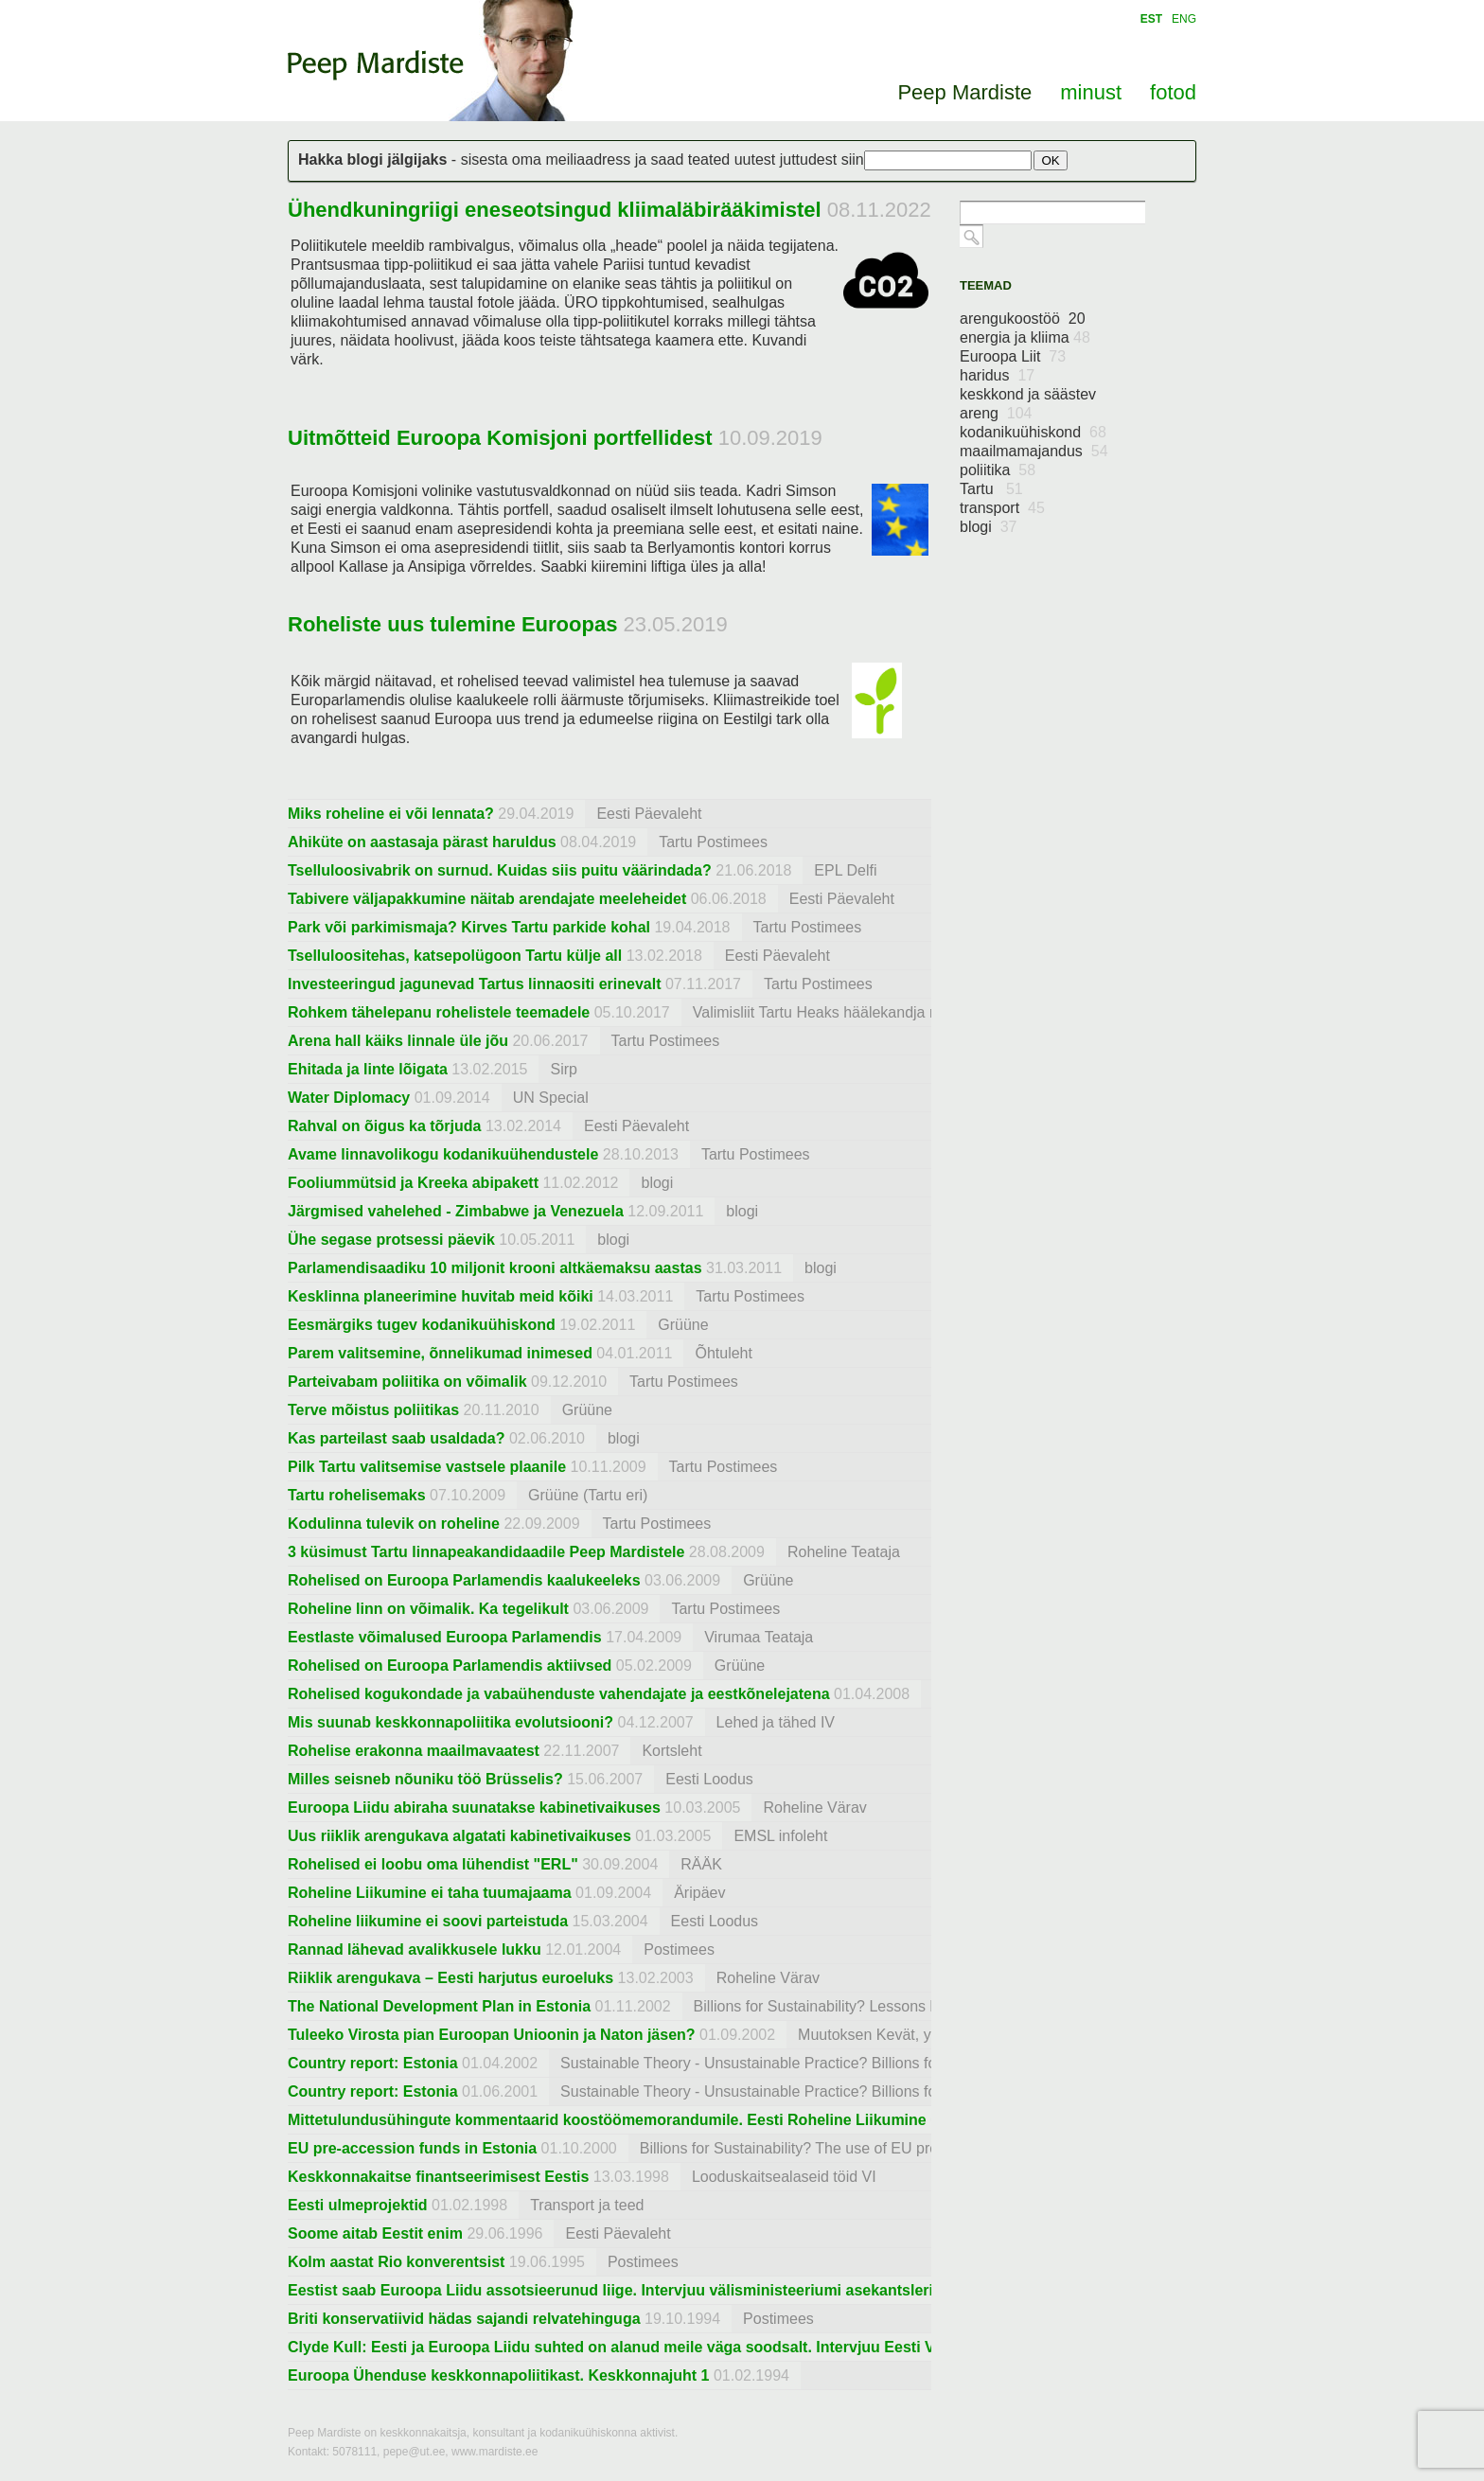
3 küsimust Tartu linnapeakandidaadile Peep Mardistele (486, 1552)
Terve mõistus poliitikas (373, 1410)
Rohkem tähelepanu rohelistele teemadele (439, 1012)
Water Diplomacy (349, 1098)
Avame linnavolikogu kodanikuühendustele (443, 1154)
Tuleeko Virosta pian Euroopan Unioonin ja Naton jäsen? (492, 2035)
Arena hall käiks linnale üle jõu (398, 1041)
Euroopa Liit (1013, 356)
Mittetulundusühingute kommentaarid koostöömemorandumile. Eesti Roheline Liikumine (607, 2120)
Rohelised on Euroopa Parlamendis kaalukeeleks (464, 1580)
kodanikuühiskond (1033, 432)
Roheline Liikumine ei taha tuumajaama (430, 1893)
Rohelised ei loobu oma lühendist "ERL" (433, 1864)
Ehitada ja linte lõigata (368, 1069)
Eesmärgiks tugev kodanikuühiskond (422, 1325)
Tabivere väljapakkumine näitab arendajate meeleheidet (487, 899)
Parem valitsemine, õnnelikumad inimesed (440, 1353)
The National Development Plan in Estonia (439, 2006)
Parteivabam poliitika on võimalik (407, 1381)
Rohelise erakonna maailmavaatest (413, 1751)
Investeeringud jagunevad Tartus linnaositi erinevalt (474, 984)
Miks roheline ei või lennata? (391, 814)
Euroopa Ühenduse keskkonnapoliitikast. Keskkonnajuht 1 (498, 2375)
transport (1002, 508)
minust (1091, 92)
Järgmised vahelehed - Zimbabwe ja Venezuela (456, 1211)
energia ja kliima (1025, 337)
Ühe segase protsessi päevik (391, 1240)
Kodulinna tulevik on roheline (394, 1523)
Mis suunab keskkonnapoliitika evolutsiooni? (450, 1722)
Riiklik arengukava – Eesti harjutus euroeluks (450, 1978)
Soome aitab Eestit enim (375, 2233)
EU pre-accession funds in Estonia (412, 2148)
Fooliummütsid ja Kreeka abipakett (413, 1183)
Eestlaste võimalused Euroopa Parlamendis (445, 1637)
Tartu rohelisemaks (357, 1495)
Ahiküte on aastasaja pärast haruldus (422, 842)
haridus (997, 375)
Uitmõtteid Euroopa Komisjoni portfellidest (500, 438)
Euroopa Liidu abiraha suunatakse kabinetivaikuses (474, 1807)
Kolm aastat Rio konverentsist (396, 2262)
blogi (988, 527)
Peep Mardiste (376, 65)
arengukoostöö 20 (1023, 318)
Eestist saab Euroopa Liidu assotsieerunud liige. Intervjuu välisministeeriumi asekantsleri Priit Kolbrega (662, 2290)
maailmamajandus (1034, 451)
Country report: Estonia (373, 2063)
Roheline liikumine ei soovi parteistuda (428, 1921)
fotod (1173, 92)
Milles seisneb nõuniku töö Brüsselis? (425, 1779)
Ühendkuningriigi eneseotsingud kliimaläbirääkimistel (555, 210)
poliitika (997, 470)
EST (1151, 19)
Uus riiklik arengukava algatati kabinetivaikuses (459, 1836)
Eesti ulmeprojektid (358, 2205)
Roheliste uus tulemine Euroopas (452, 624)
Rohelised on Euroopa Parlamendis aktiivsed (449, 1665)
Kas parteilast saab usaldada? (396, 1438)
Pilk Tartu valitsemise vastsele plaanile (427, 1467)
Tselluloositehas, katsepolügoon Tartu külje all (455, 956)
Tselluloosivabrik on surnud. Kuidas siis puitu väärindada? (500, 870)
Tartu (991, 489)
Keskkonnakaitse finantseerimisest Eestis (438, 2177)
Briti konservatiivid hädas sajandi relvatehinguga (464, 2319)
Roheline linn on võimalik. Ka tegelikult (428, 1609)
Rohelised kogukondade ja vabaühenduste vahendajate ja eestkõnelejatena (559, 1694)
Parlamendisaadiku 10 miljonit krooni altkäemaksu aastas (495, 1268)
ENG (1184, 19)
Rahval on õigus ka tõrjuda (384, 1126)
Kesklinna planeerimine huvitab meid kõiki (440, 1296)
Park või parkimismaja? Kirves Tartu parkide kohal (469, 927)
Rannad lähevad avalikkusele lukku (414, 1949)
